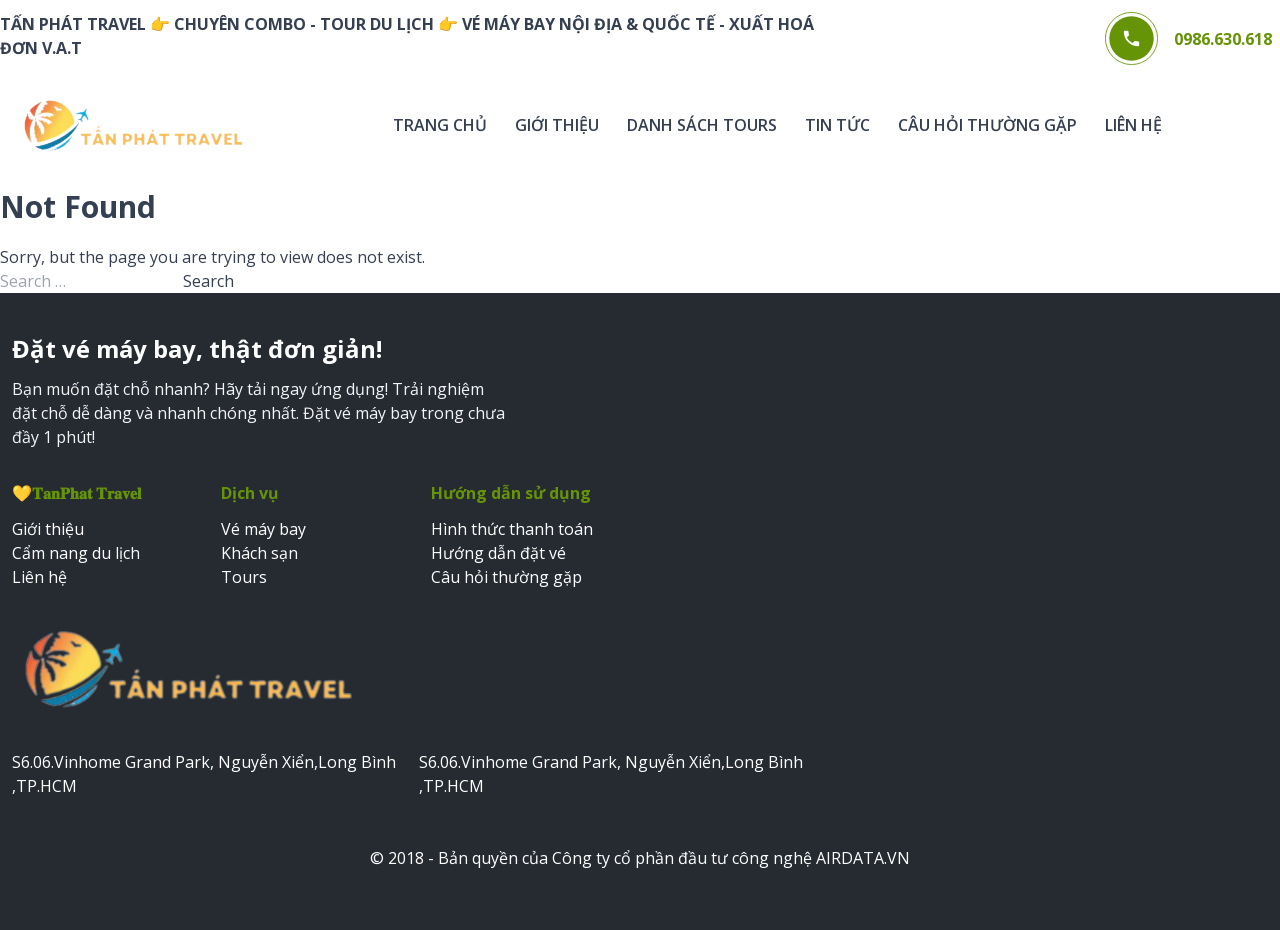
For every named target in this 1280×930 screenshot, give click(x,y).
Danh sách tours (702, 125)
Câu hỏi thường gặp (987, 125)
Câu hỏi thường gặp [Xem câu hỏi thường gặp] (506, 577)
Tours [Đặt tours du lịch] (244, 577)
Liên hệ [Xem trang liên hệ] (39, 577)
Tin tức (837, 125)
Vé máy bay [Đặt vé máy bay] (263, 529)
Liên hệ (1133, 125)
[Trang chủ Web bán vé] (133, 127)
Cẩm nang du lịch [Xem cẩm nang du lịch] (76, 553)
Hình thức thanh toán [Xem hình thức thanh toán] (512, 529)
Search (208, 281)
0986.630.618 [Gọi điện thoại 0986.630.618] (1223, 39)
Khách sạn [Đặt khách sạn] (259, 553)
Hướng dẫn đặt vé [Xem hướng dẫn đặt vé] (498, 553)
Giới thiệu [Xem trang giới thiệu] (48, 529)
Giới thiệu (557, 125)
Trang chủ (440, 125)
